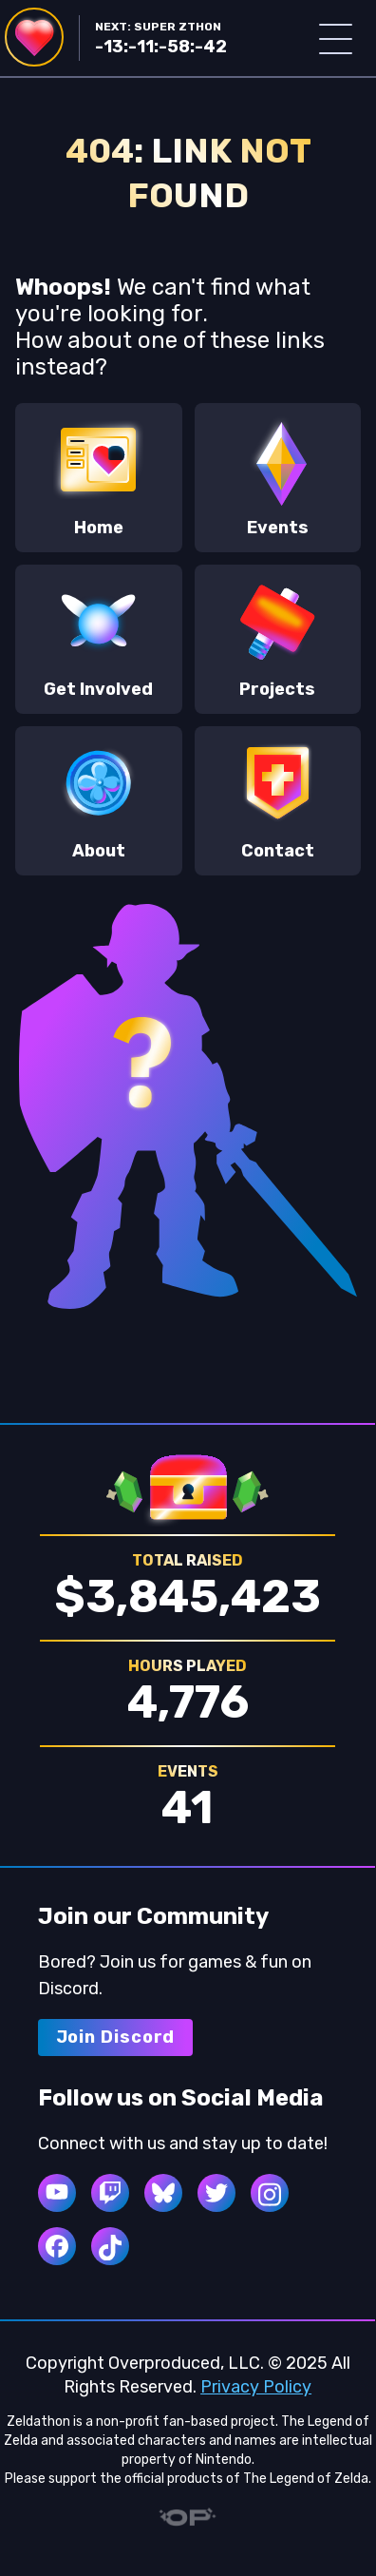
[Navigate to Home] (34, 37)
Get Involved (99, 638)
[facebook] (57, 2246)
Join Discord (116, 2037)
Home (99, 476)
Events (278, 476)
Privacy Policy (255, 2386)
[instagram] (270, 2193)
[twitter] (216, 2193)
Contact (278, 799)
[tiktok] (110, 2246)
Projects (278, 638)
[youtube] (57, 2193)
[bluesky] (163, 2193)
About (99, 799)
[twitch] (110, 2193)
